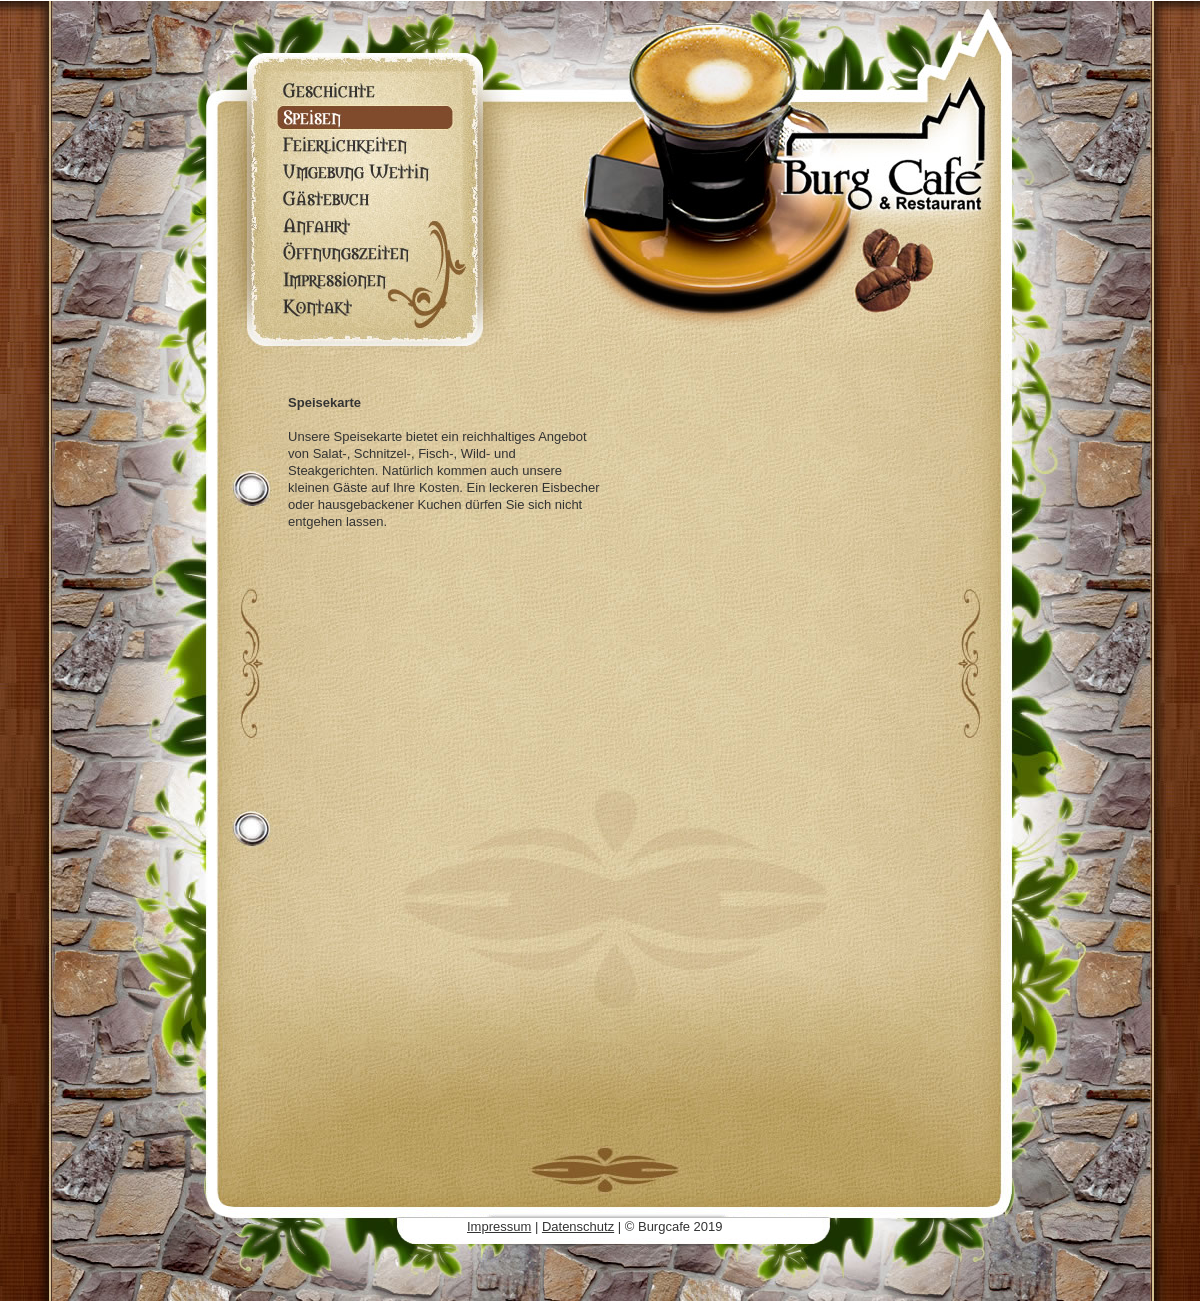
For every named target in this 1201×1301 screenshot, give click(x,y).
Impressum (499, 1226)
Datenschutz (578, 1226)
